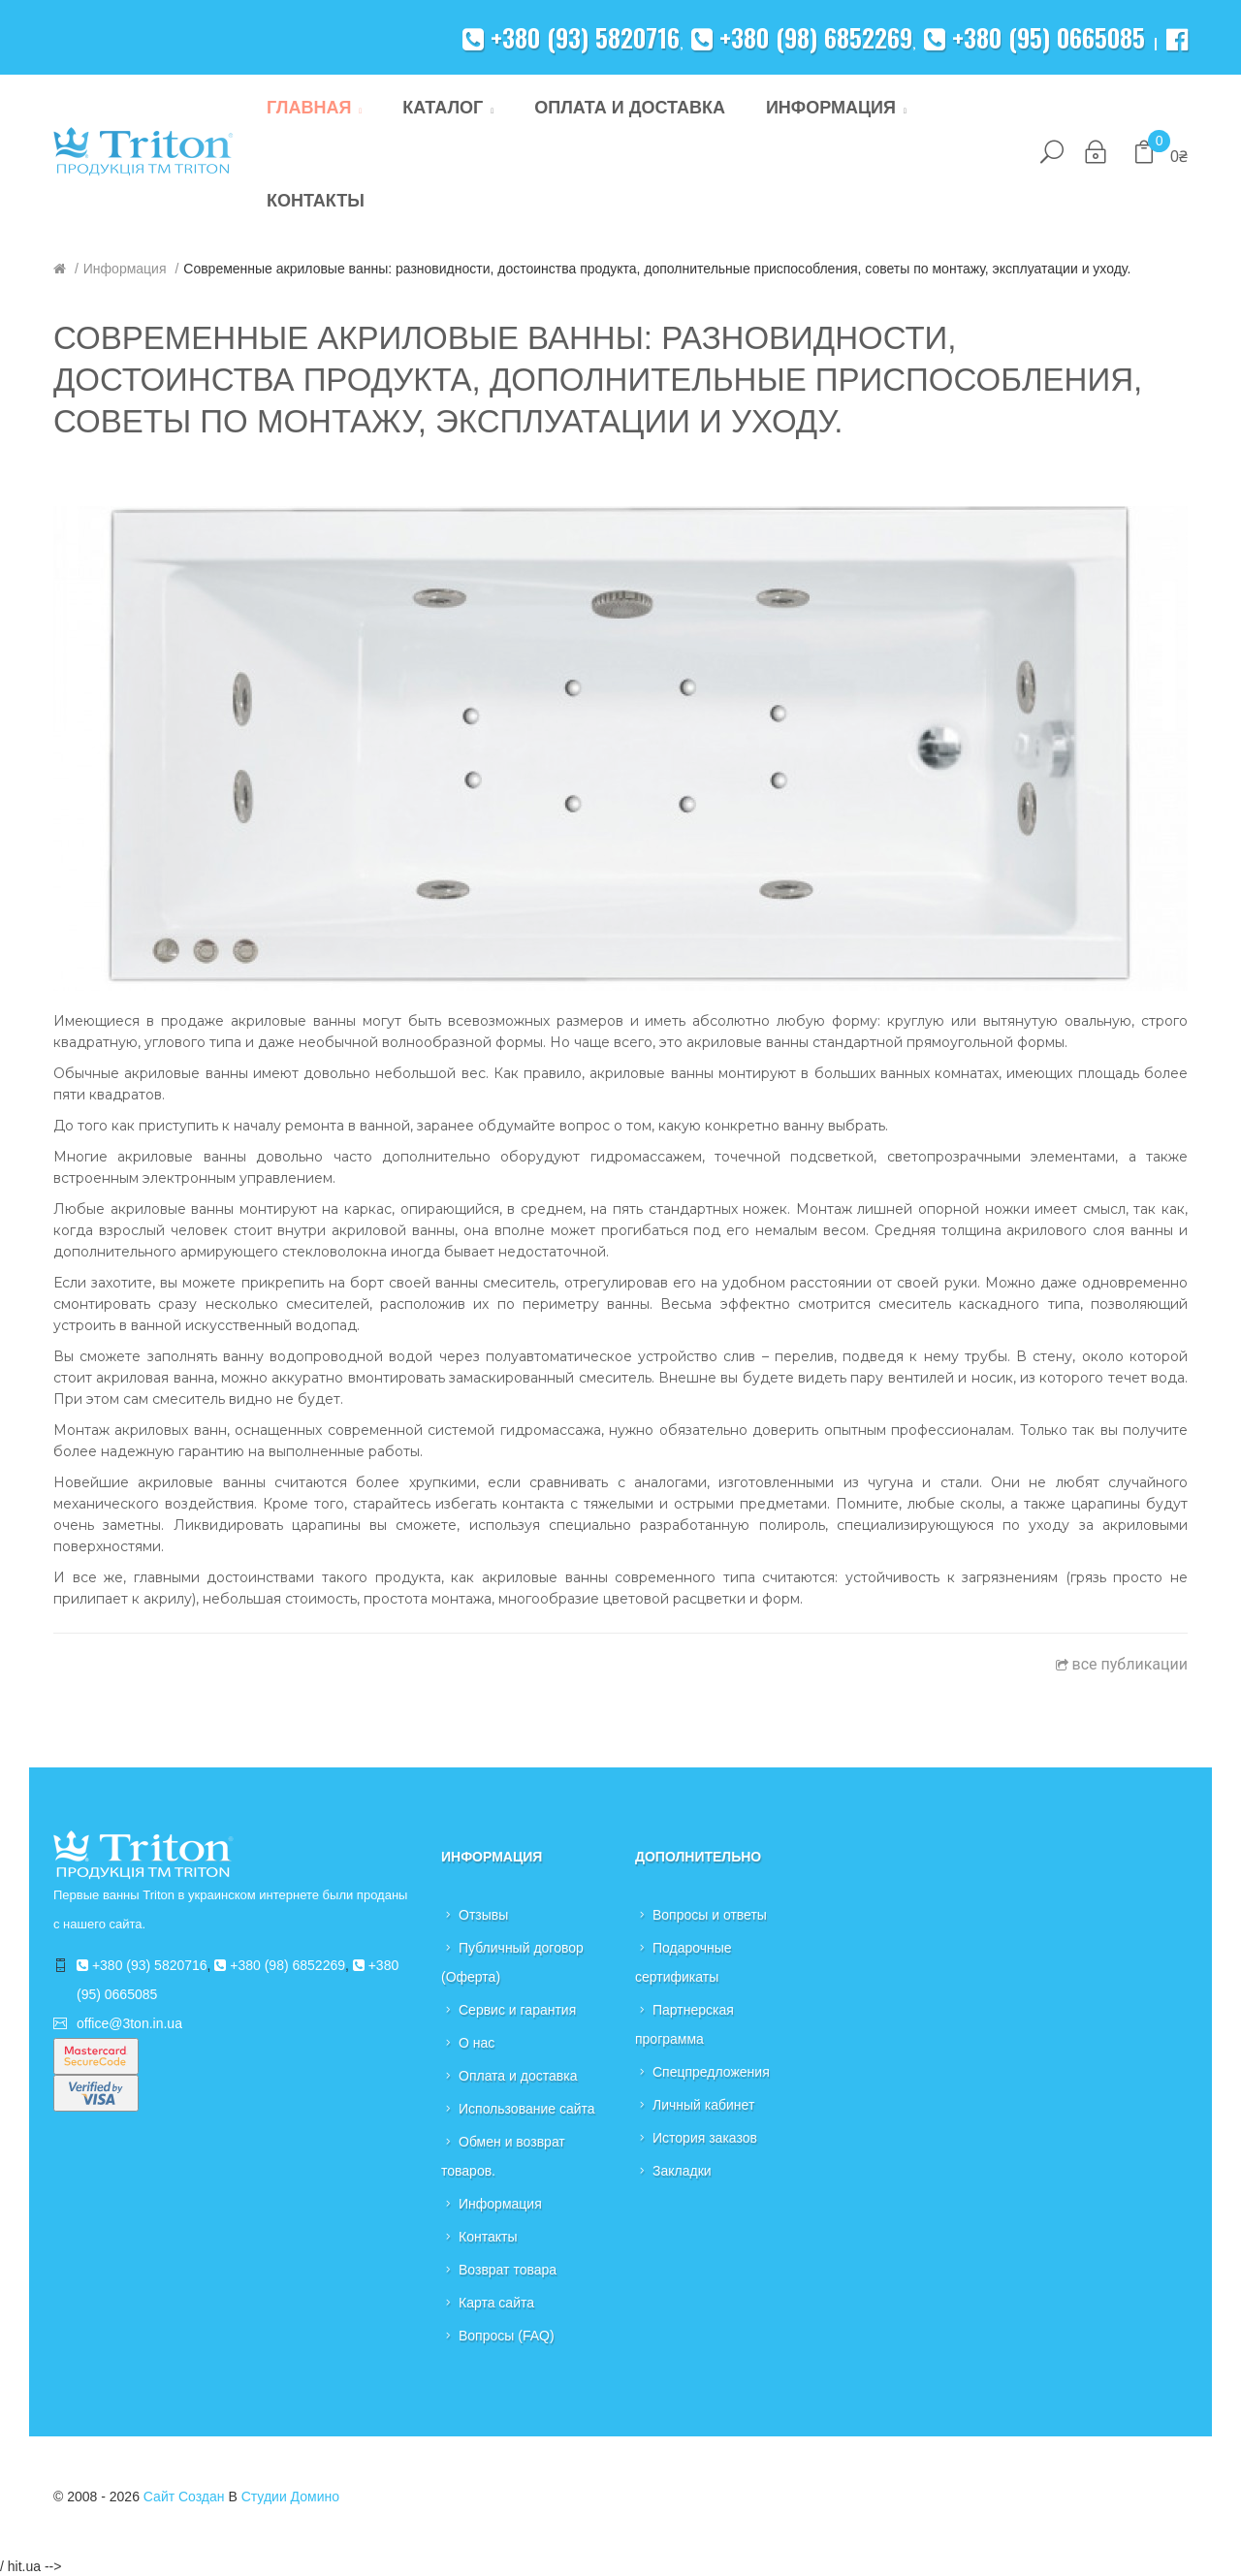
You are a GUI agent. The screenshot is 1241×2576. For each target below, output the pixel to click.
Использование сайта (527, 2108)
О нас (476, 2043)
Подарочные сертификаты (683, 1962)
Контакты (488, 2236)
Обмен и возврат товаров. (503, 2156)
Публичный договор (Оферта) (512, 1962)
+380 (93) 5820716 (571, 37)
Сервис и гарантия (517, 2010)
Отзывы (483, 1915)
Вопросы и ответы (709, 1915)
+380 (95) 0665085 (1034, 37)
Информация (125, 268)
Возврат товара (508, 2269)
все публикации (1122, 1664)
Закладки (682, 2170)
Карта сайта (496, 2302)
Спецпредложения (711, 2072)
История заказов (704, 2138)
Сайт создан (184, 2496)
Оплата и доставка (518, 2075)
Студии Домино (290, 2496)
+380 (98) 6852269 (801, 37)
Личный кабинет (703, 2105)
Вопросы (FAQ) (507, 2335)
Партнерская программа (684, 2024)
